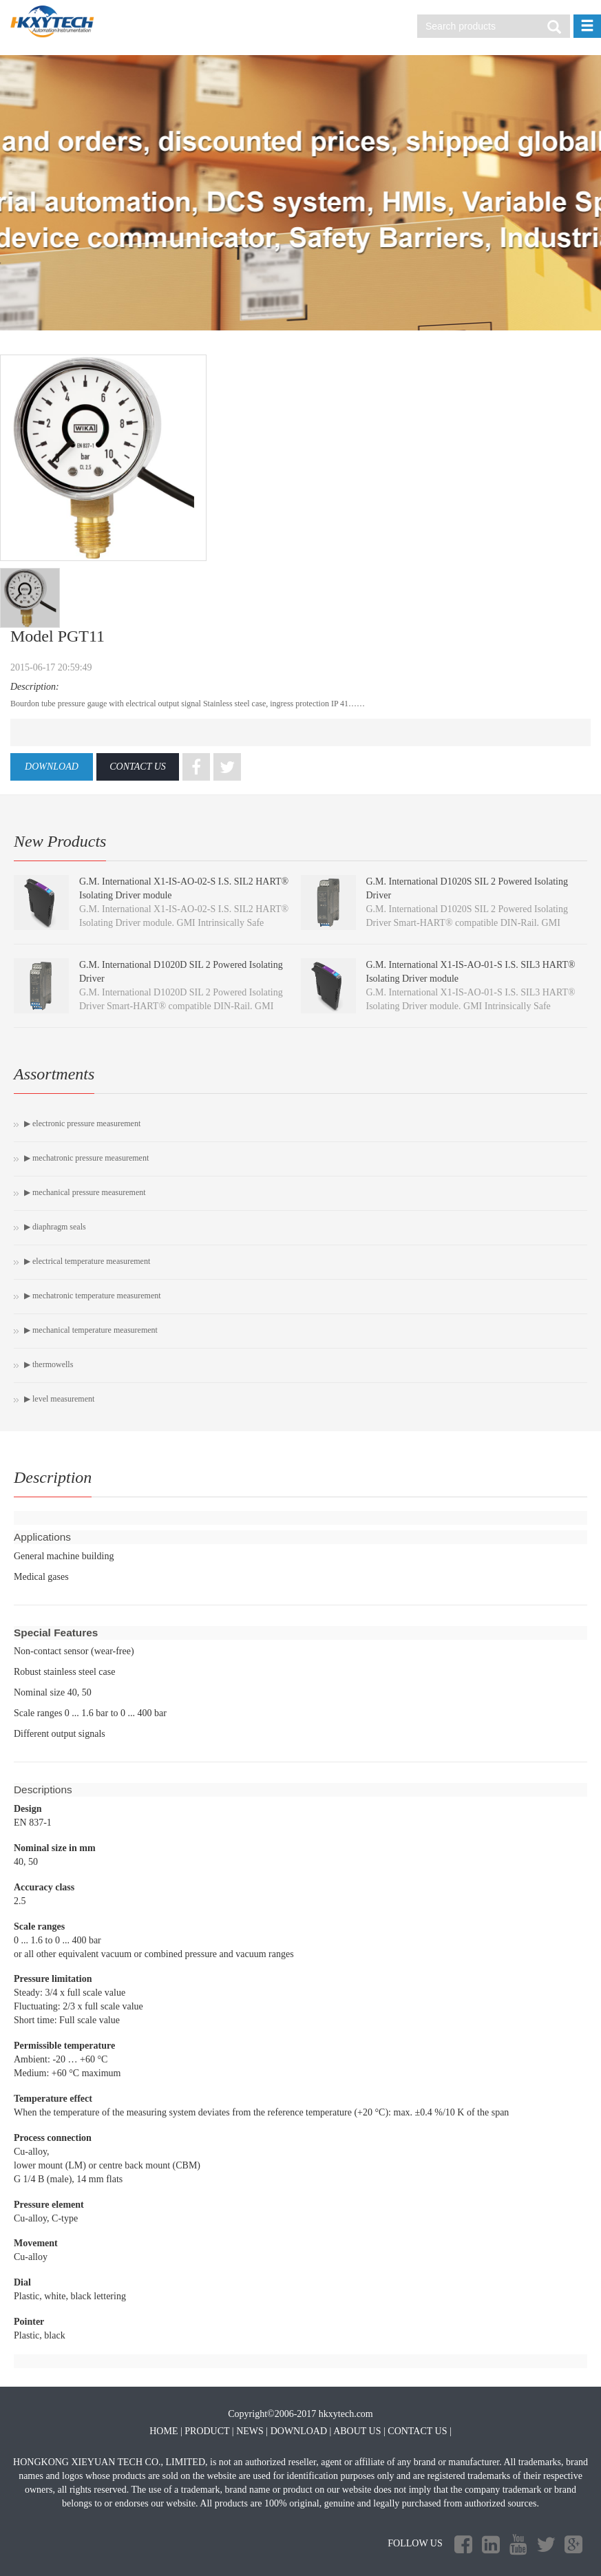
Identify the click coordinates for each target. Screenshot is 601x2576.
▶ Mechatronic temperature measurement (92, 1295)
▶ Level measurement (59, 1399)
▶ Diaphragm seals (55, 1227)
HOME (163, 2431)
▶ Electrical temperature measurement (87, 1261)
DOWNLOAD (51, 766)
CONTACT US (137, 766)
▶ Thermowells (48, 1364)
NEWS (250, 2431)
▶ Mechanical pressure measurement (85, 1192)
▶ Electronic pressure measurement (82, 1123)
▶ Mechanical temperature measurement (91, 1330)
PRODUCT (206, 2431)
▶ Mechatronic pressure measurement (86, 1158)
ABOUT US (357, 2431)
